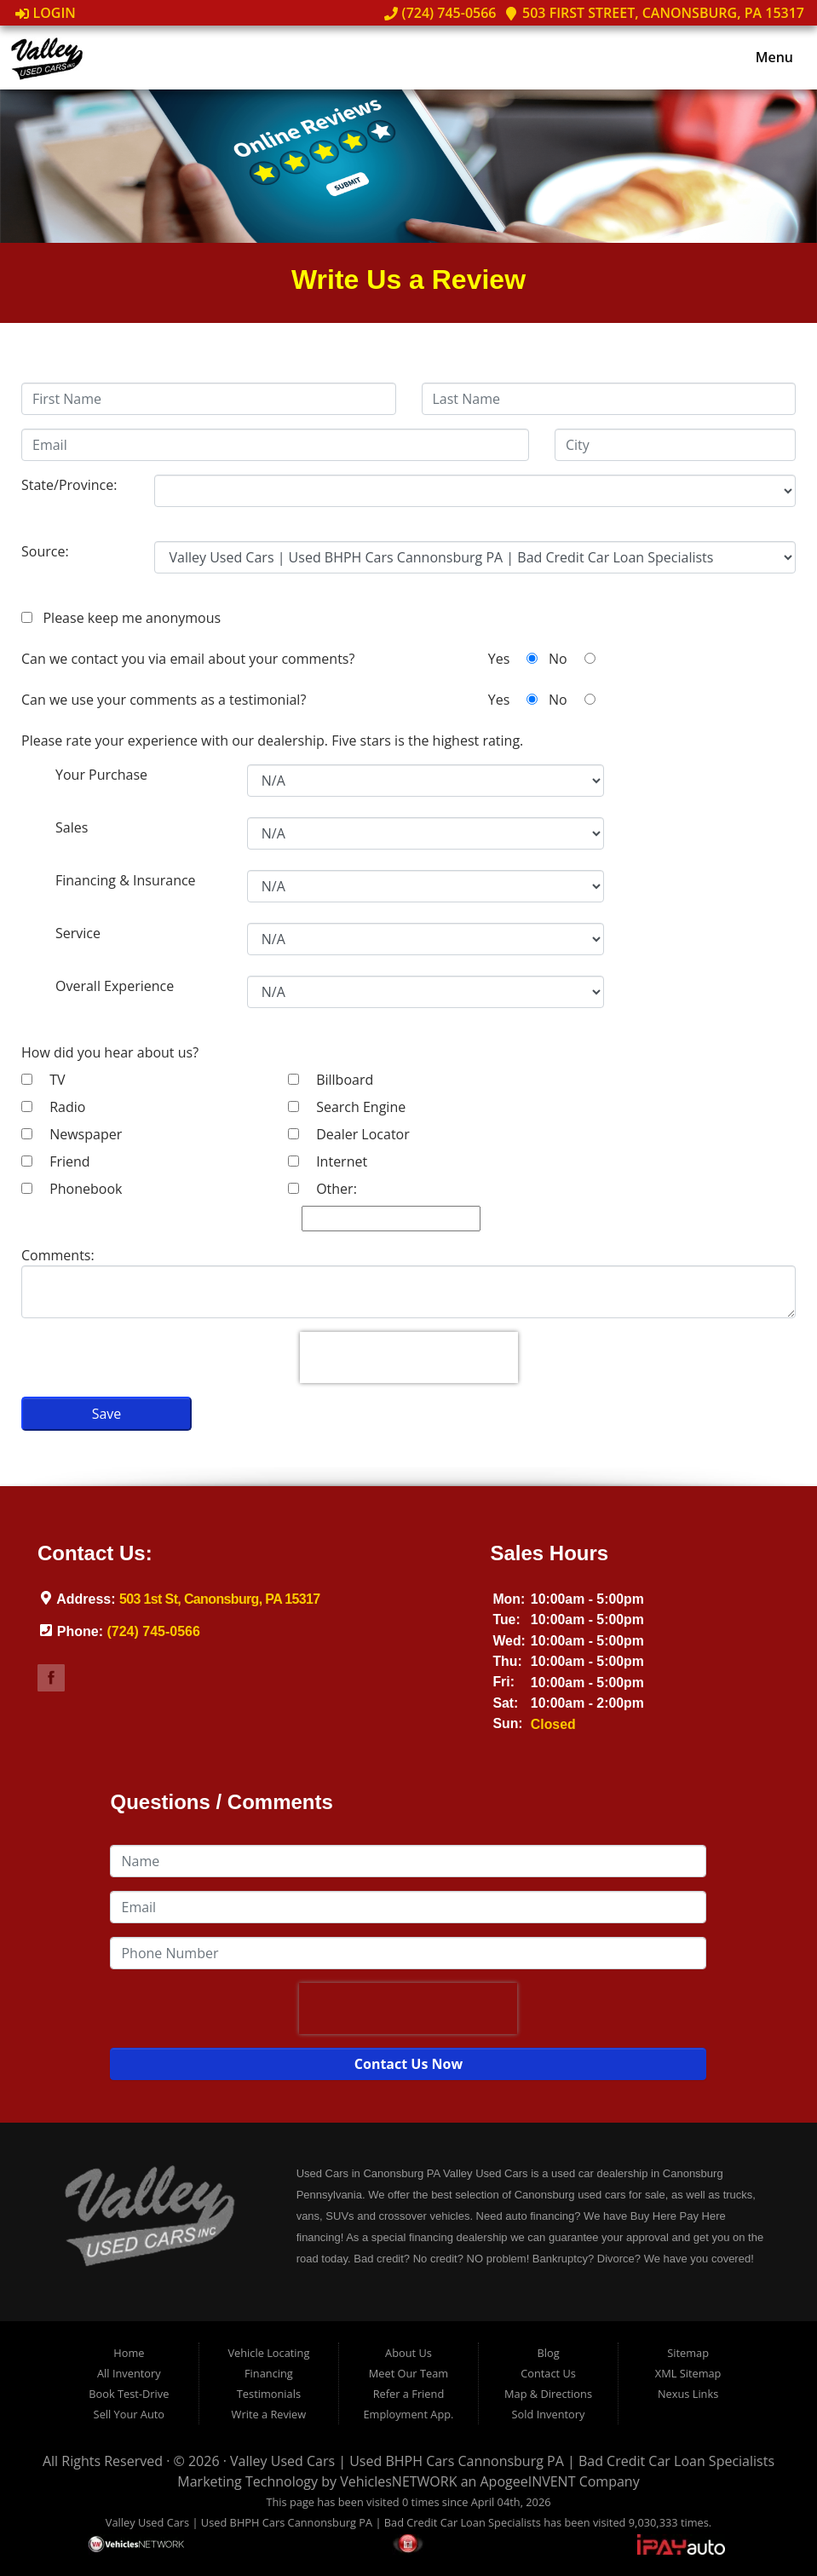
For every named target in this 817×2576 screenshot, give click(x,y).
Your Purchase (101, 774)
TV (43, 1079)
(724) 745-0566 (440, 12)
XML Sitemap (688, 2373)
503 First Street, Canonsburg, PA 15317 (654, 12)
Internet (327, 1161)
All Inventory (129, 2373)
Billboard (330, 1079)
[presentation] (409, 1357)
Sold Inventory (548, 2414)
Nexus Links (688, 2393)
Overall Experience (114, 986)
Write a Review (269, 2414)
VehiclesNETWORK (398, 2481)
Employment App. (408, 2414)
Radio (53, 1107)
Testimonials (269, 2393)
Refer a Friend (409, 2393)
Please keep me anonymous (128, 617)
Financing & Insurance (125, 880)
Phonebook (71, 1188)
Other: (322, 1188)
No (572, 658)
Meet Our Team (408, 2373)
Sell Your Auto (129, 2414)
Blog (548, 2352)
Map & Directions (548, 2393)
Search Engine (347, 1107)
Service (78, 933)
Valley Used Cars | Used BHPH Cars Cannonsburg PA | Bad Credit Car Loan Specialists (502, 2461)
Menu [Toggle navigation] (765, 58)
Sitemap (688, 2352)
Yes (513, 658)
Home (128, 2352)
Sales (71, 827)
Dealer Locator (349, 1134)
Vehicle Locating (268, 2352)
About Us (408, 2352)
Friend (55, 1161)
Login (45, 12)
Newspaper (71, 1134)
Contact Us (548, 2373)
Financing (269, 2373)
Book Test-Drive (129, 2393)
